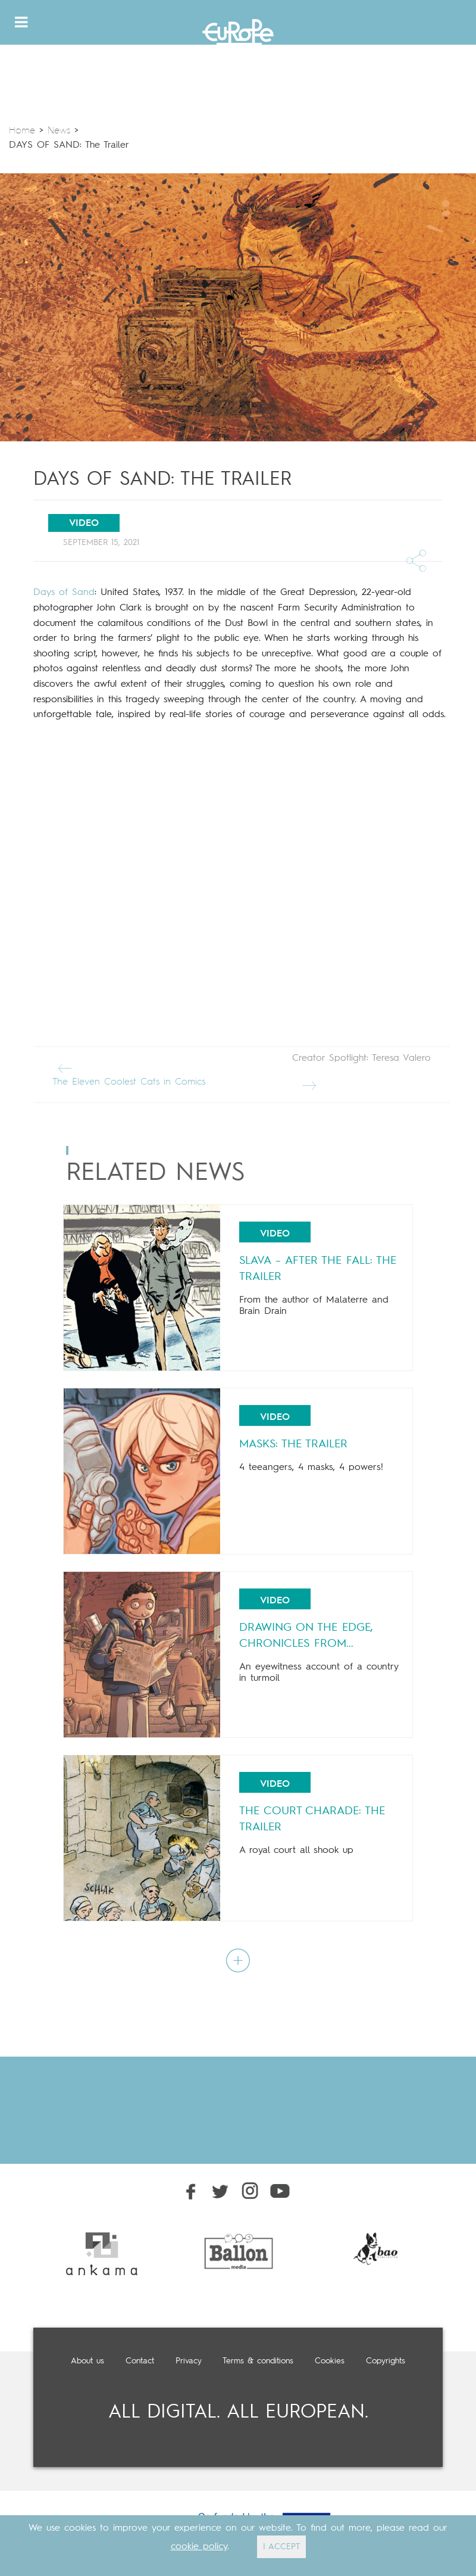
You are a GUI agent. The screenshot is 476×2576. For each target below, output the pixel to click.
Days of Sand (64, 592)
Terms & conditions (258, 2361)
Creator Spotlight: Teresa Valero (361, 1072)
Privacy (189, 2361)
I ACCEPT (281, 2547)
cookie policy (199, 2547)
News (59, 131)
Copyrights (385, 2361)
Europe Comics (238, 35)
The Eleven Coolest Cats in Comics (128, 1072)
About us (87, 2361)
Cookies (330, 2361)
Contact (140, 2361)
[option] (101, 2253)
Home (22, 131)
